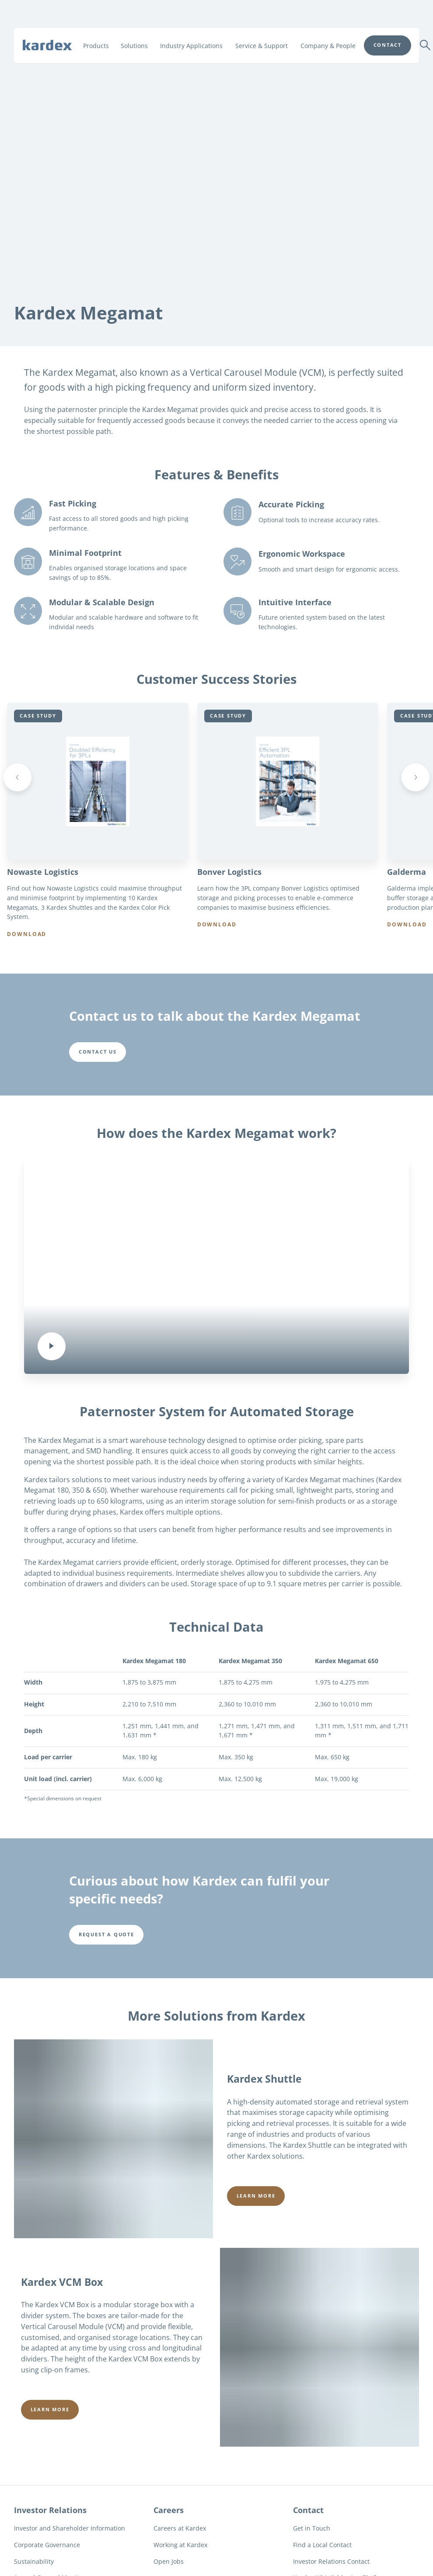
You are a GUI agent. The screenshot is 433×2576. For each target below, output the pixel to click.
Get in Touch (311, 2534)
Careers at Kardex (180, 2534)
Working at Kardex (180, 2550)
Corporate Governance (47, 2550)
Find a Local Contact (322, 2550)
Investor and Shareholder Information (69, 2534)
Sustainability (34, 2567)
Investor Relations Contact (331, 2567)
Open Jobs (169, 2567)
